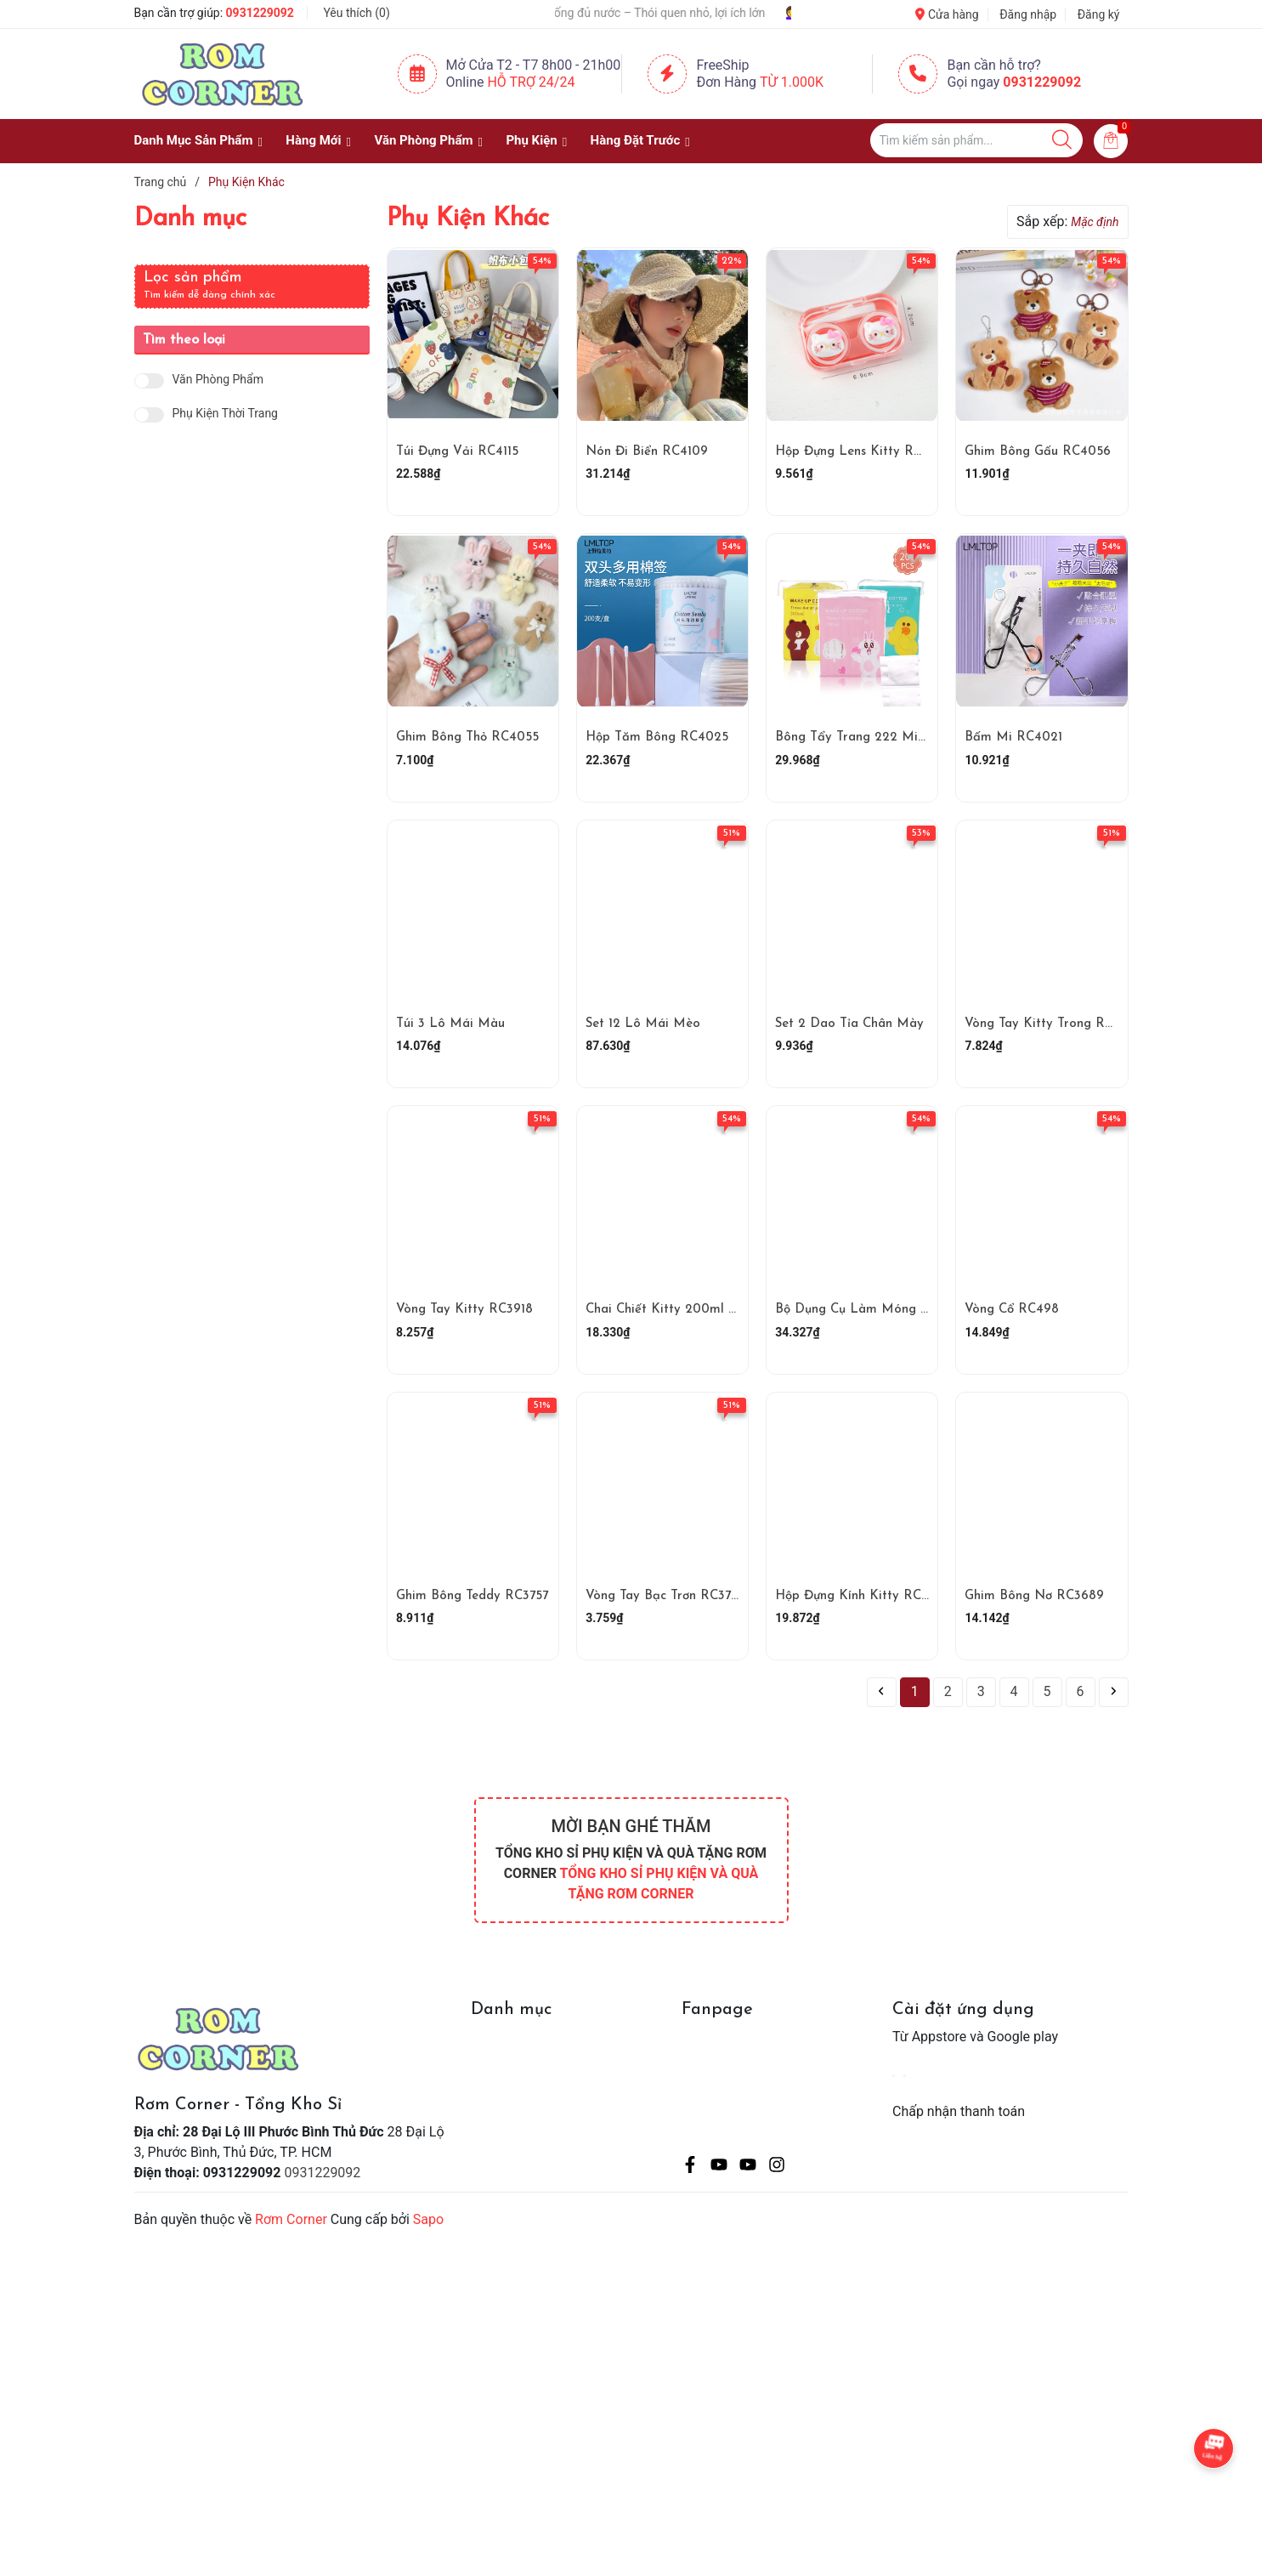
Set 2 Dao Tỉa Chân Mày (849, 1024)
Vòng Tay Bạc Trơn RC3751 (664, 1596)
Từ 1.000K (791, 82)
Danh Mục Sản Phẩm (193, 140)
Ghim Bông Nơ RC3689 (1034, 1596)
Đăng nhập (1027, 14)
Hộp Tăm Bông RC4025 (657, 737)
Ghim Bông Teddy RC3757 (472, 1596)
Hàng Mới (313, 140)
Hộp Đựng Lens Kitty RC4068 (864, 451)
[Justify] (1062, 140)
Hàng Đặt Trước (636, 140)
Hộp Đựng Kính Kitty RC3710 (861, 1596)
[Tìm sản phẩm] (976, 140)
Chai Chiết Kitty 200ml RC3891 (679, 1309)
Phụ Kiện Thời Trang (225, 413)
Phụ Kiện (531, 140)
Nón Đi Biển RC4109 (647, 451)
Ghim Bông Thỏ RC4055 (467, 737)
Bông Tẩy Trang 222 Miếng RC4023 (883, 737)
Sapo (428, 2219)
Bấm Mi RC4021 (1013, 737)
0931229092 (260, 13)
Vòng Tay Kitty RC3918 (464, 1309)
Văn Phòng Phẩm (423, 140)
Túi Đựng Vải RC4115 (457, 451)
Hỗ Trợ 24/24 (530, 82)
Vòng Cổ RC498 (1012, 1309)
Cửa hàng (946, 14)
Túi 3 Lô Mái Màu (450, 1024)
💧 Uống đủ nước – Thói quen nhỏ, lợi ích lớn (688, 13)
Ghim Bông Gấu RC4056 (1038, 451)
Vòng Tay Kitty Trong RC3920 (1054, 1024)
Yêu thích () (356, 13)
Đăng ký (1099, 14)
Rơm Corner (291, 2219)
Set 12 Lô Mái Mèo (643, 1024)
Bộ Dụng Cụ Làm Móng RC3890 (872, 1309)
